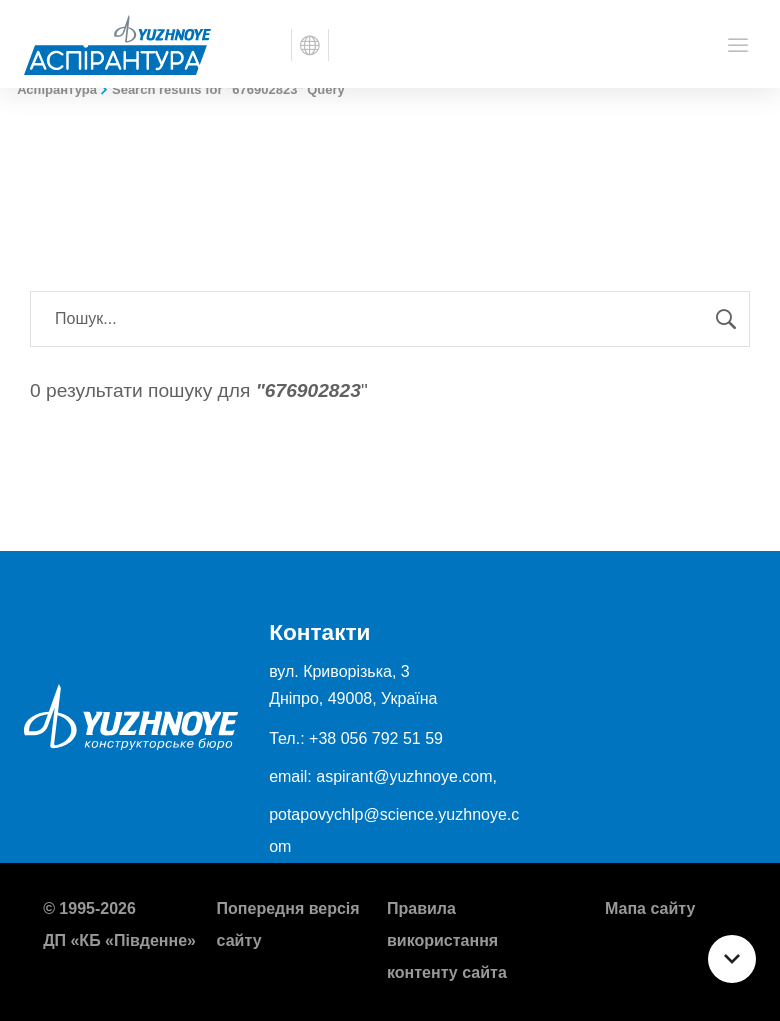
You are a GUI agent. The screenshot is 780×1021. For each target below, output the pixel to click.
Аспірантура (57, 89)
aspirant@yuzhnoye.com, (406, 776)
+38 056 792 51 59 (376, 738)
